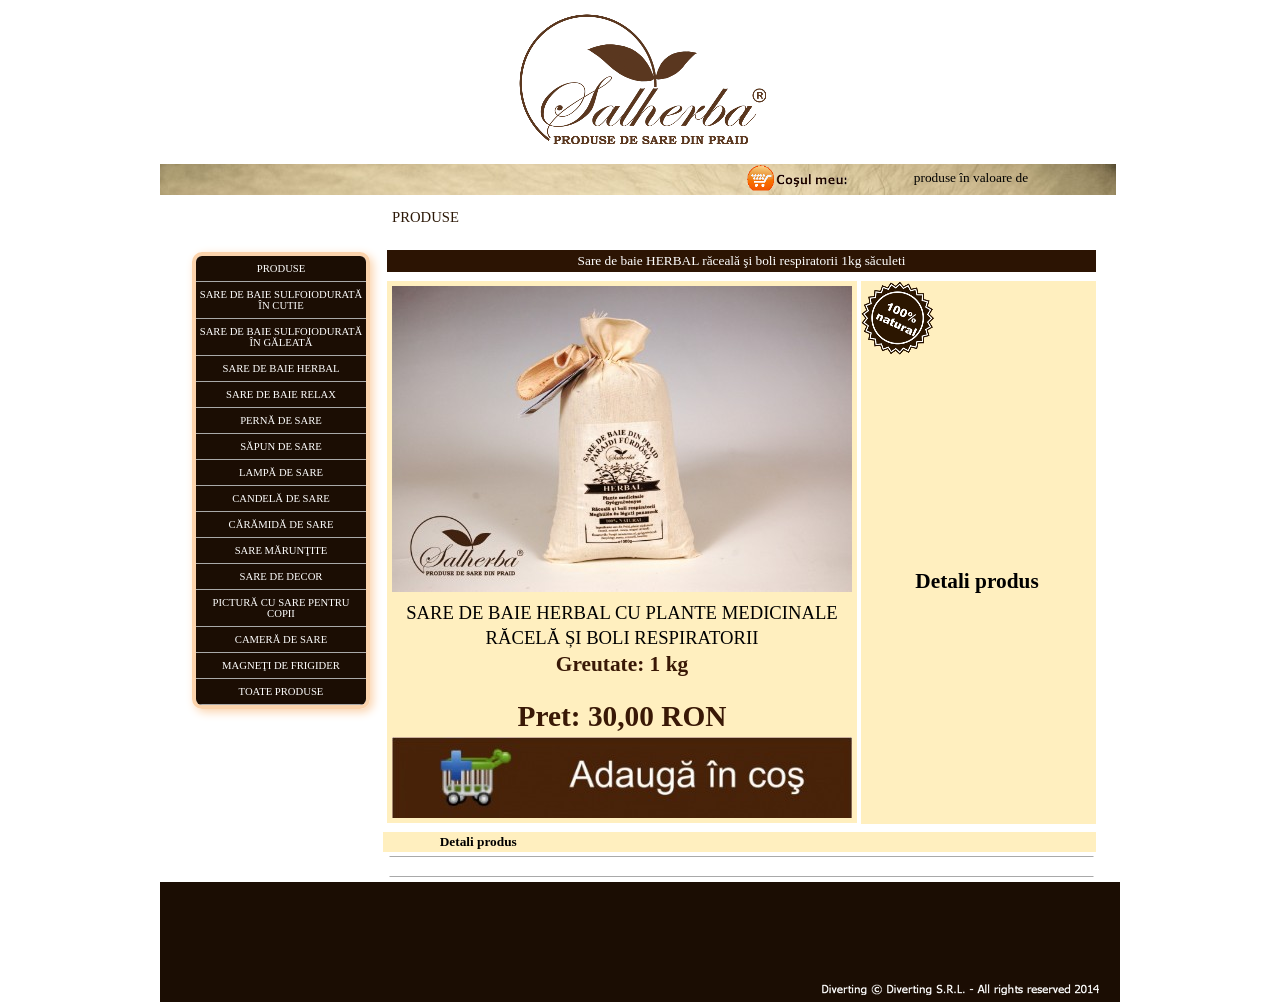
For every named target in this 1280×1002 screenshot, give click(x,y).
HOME (515, 866)
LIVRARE (814, 866)
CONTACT (876, 866)
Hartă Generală (948, 866)
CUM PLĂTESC (738, 866)
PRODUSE (569, 866)
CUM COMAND (647, 866)
